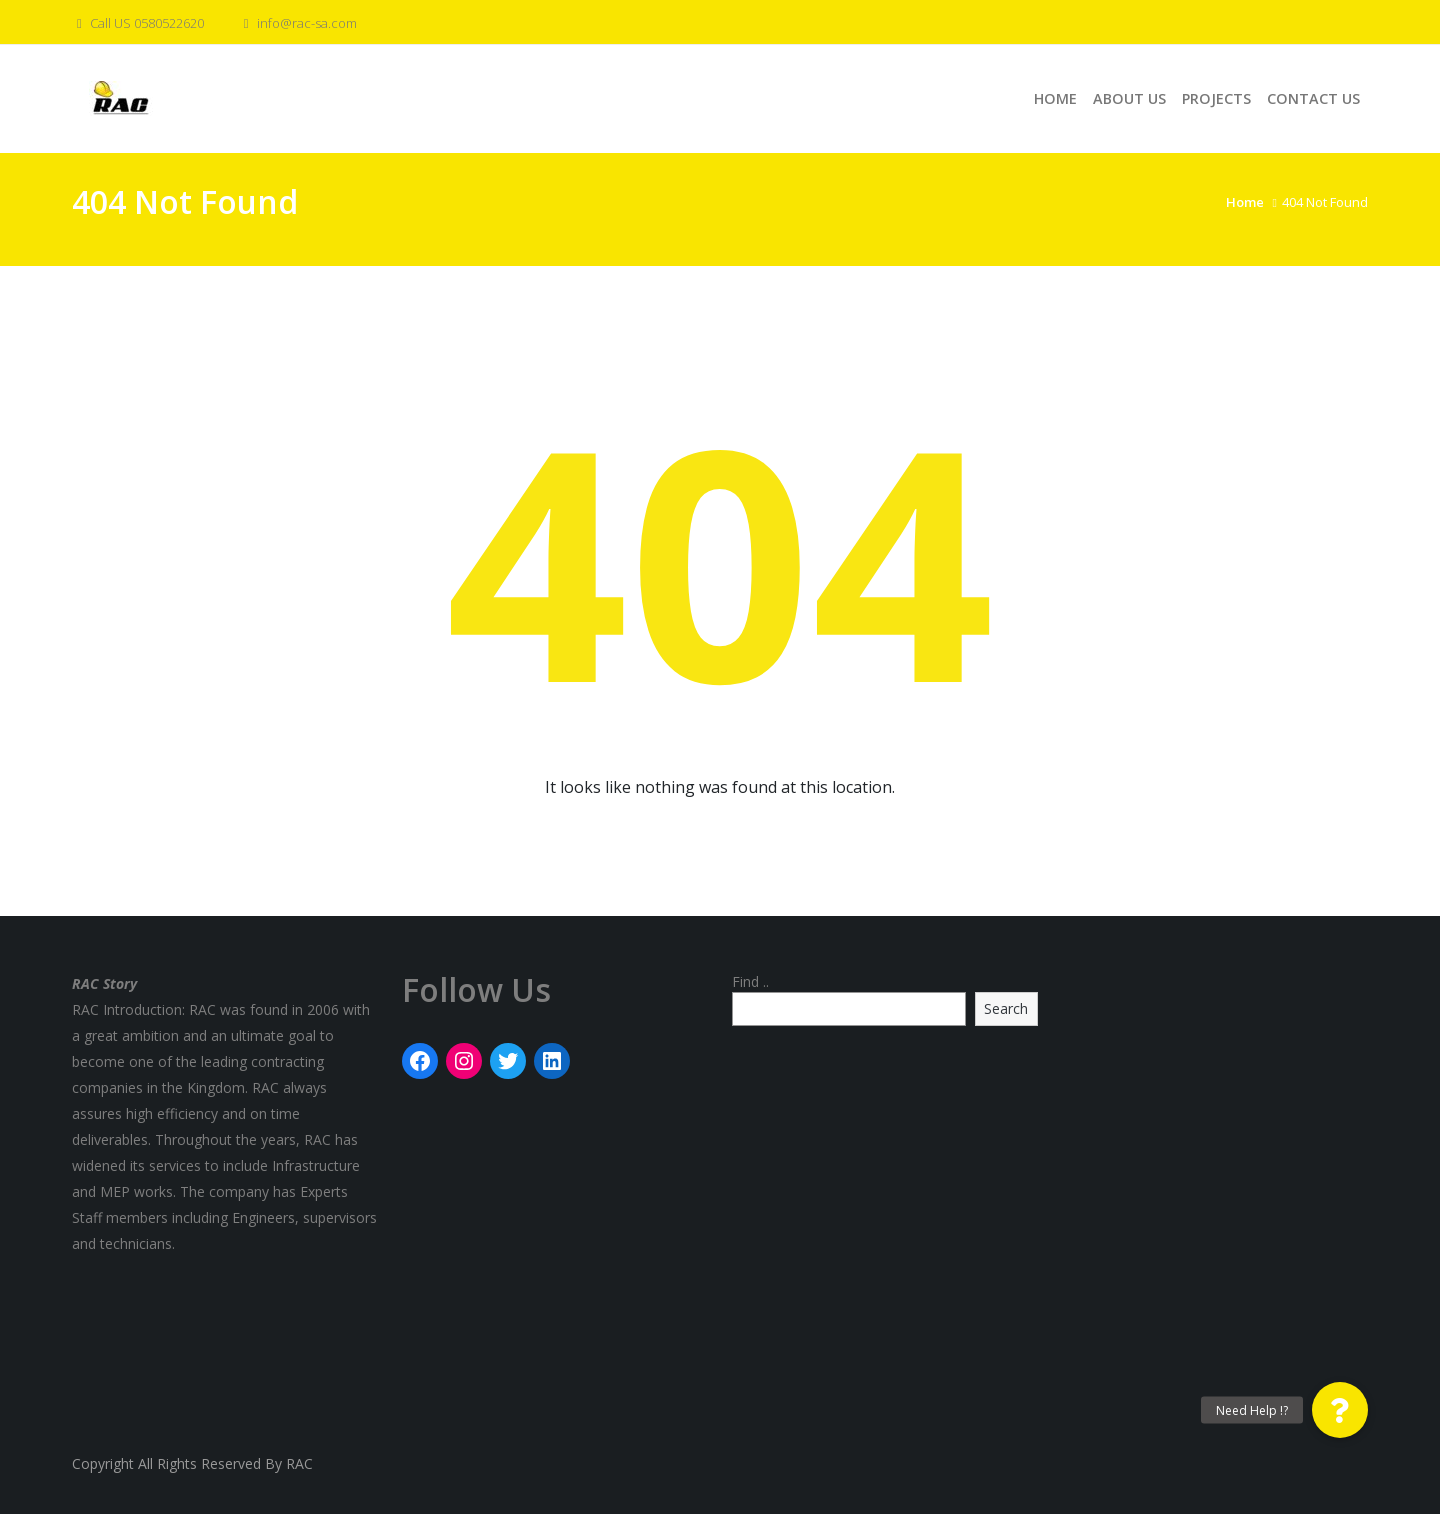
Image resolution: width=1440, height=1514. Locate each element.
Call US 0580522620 (138, 23)
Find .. (750, 981)
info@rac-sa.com (298, 23)
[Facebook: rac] (420, 1061)
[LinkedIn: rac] (552, 1061)
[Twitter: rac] (508, 1061)
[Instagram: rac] (464, 1061)
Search (1006, 1008)
